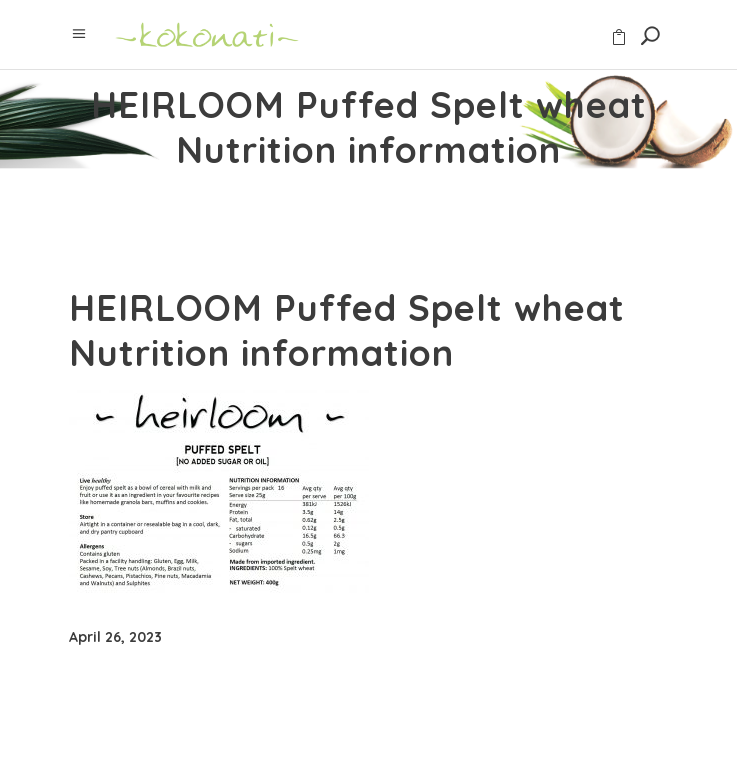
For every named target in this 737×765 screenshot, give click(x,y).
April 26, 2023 (115, 637)
